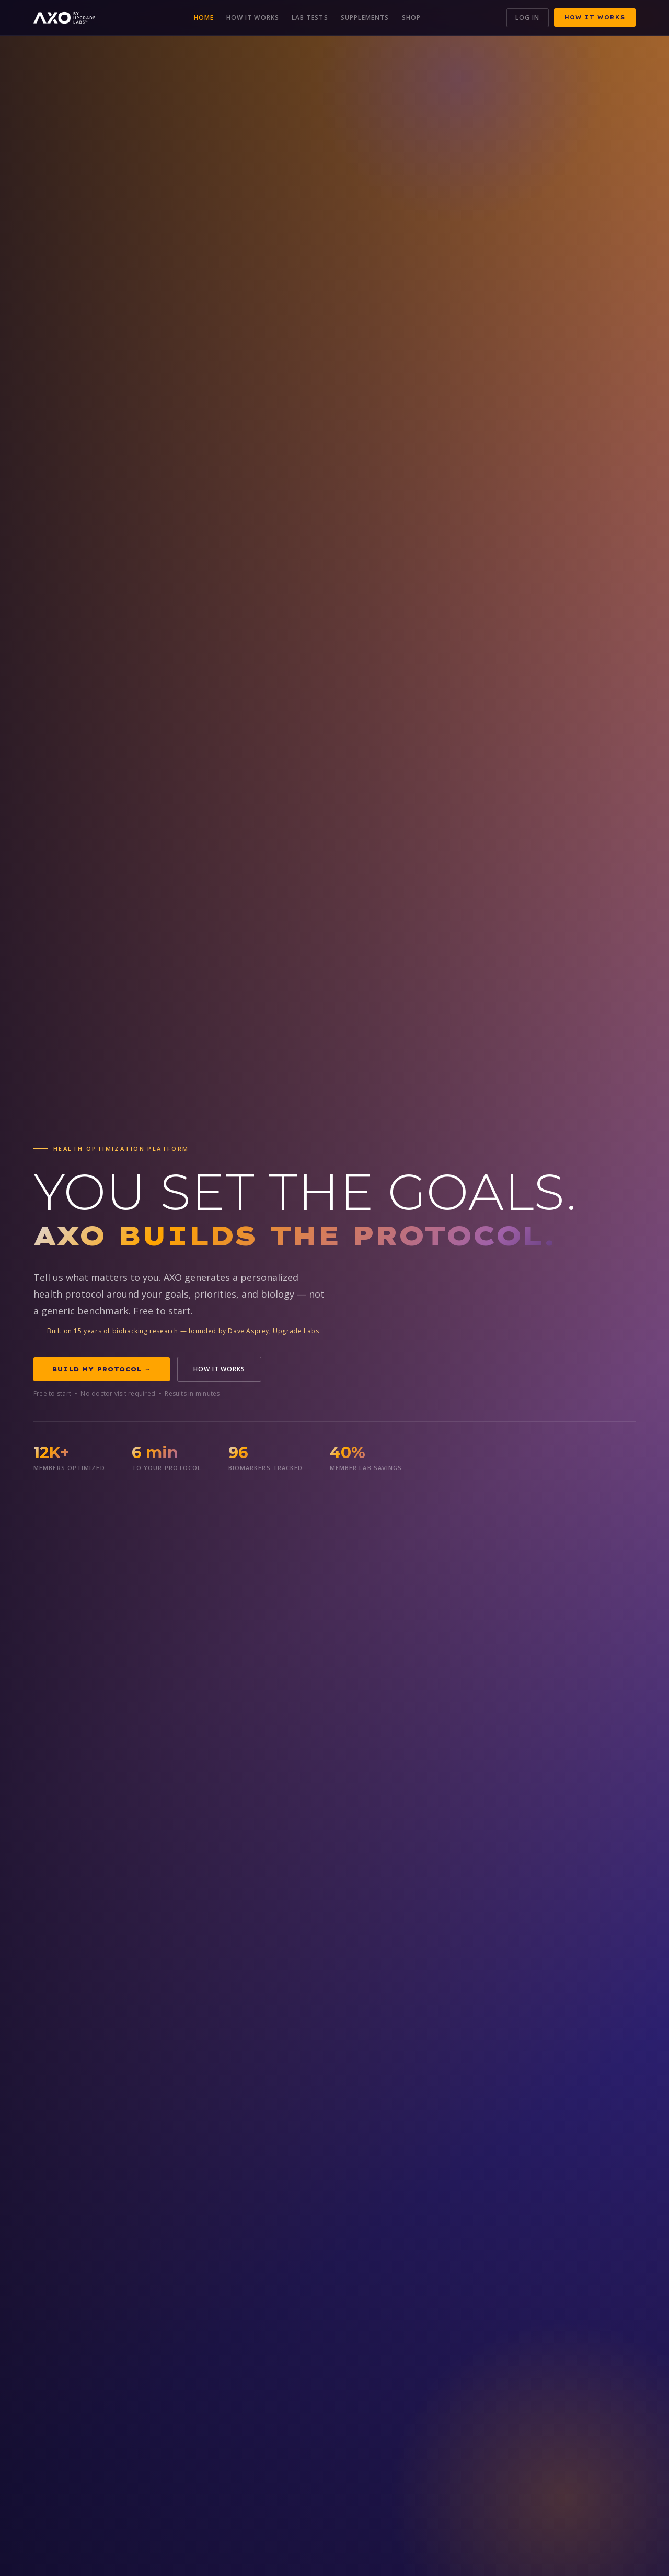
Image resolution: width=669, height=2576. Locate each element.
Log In (527, 17)
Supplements (365, 17)
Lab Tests (310, 17)
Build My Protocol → (101, 1369)
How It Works (252, 17)
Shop (411, 17)
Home (204, 17)
